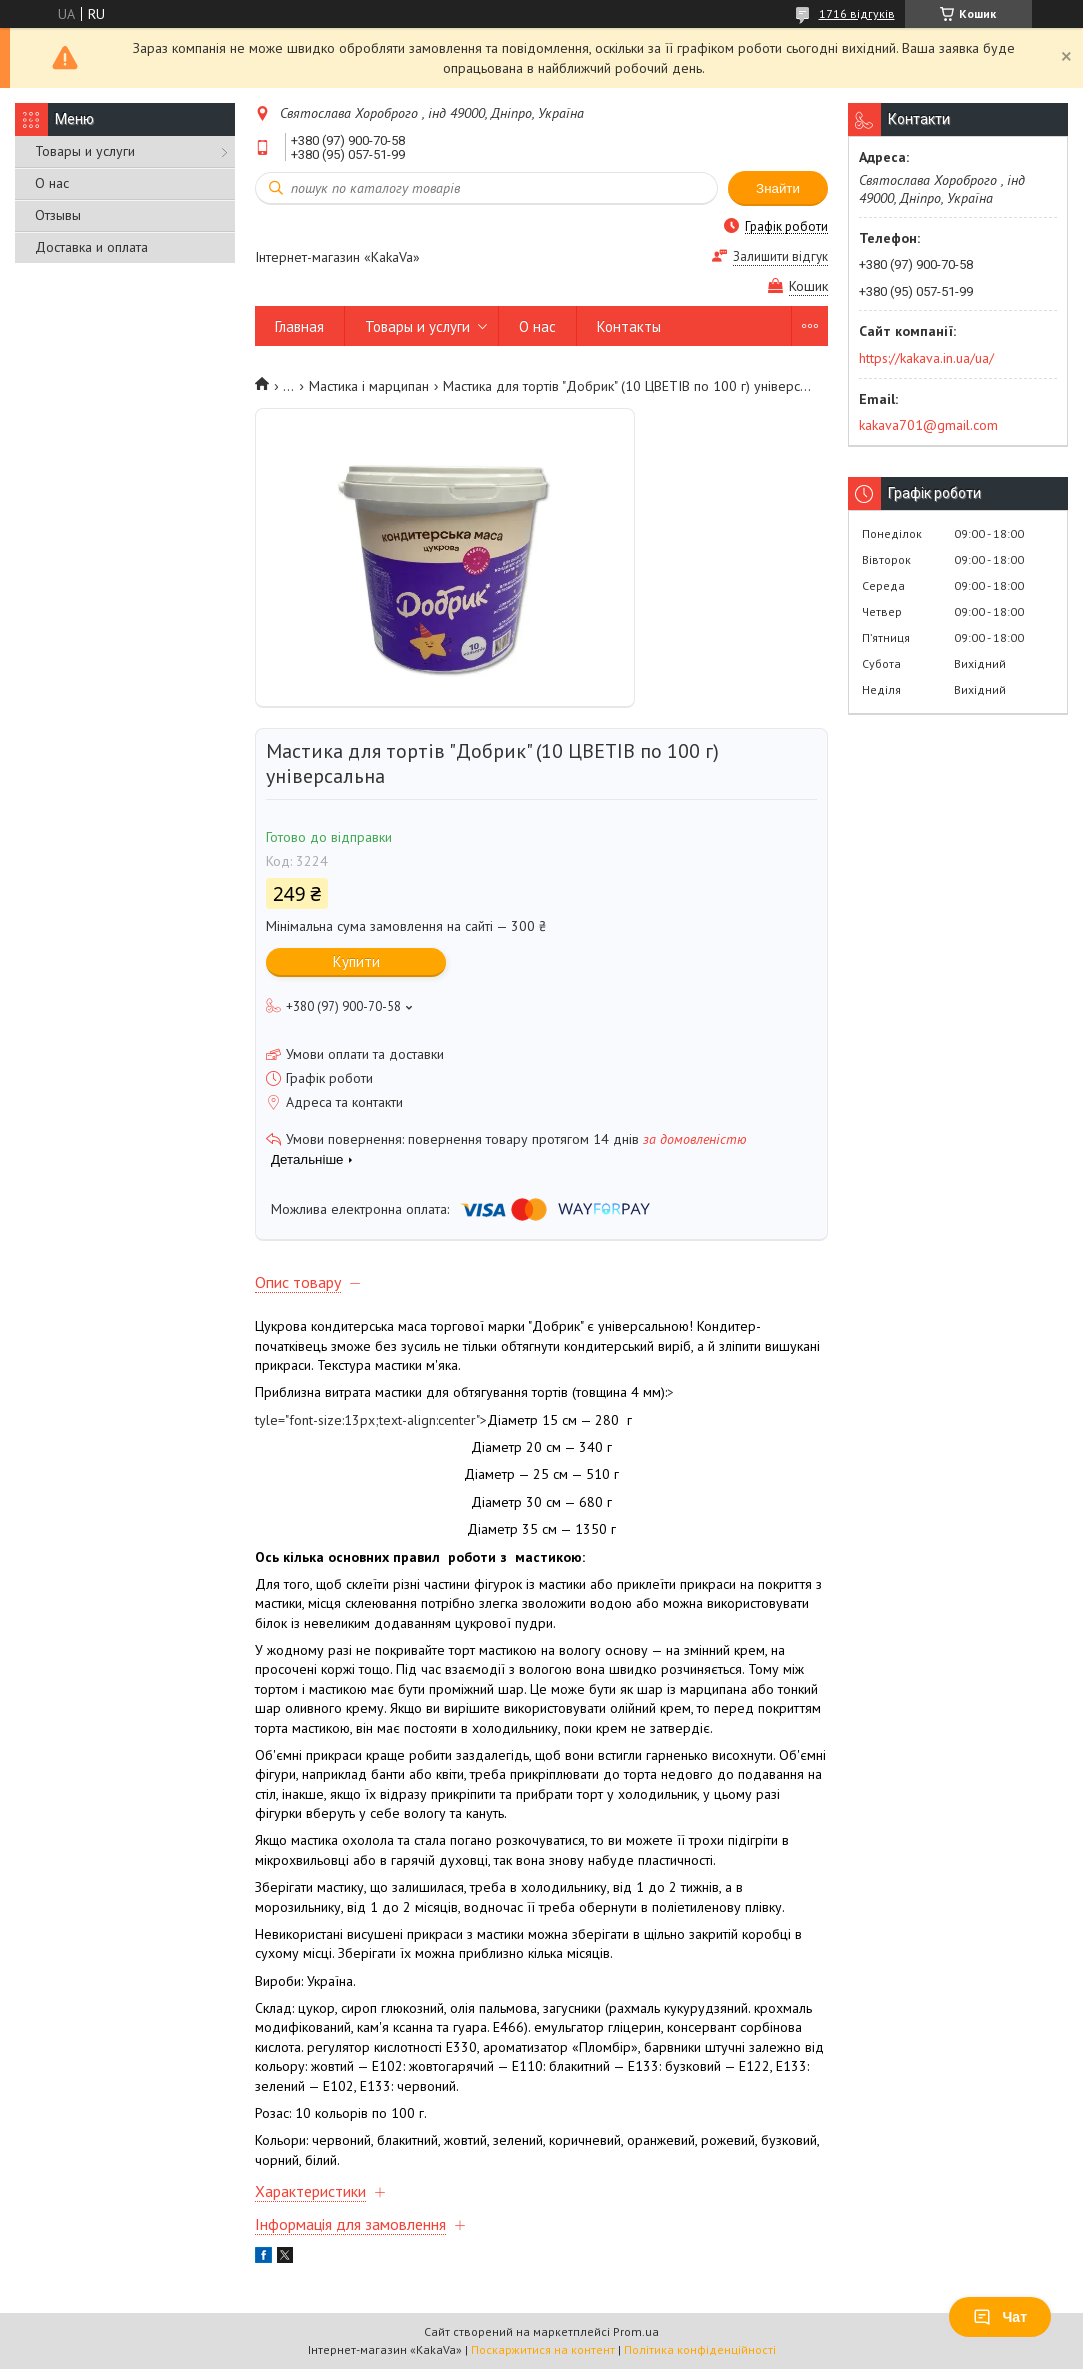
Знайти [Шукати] (778, 188)
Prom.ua (636, 2331)
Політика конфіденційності (700, 2349)
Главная (299, 326)
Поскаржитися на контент (543, 2349)
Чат (1000, 2317)
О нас (52, 183)
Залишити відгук (780, 256)
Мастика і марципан (369, 386)
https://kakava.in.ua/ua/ (926, 358)
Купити (356, 961)
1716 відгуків (857, 13)
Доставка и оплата (91, 247)
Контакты (629, 326)
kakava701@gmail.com (928, 425)
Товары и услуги (85, 151)
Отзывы (58, 215)
